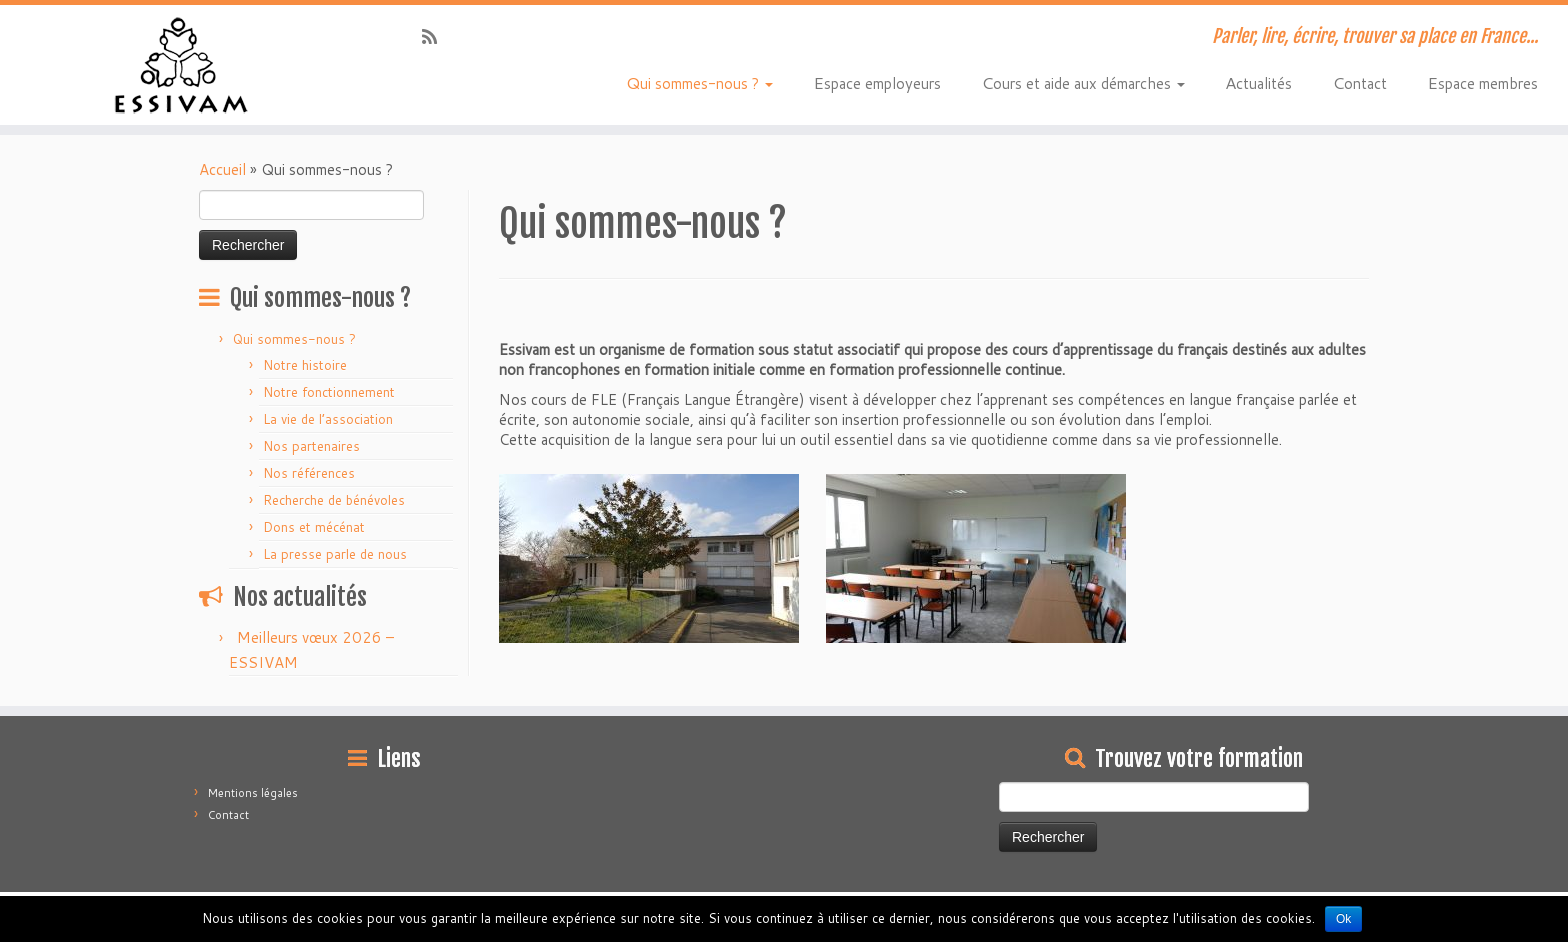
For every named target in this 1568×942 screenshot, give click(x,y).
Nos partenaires (311, 446)
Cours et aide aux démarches (1083, 82)
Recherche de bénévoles (334, 500)
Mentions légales (253, 793)
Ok (1343, 919)
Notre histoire (305, 365)
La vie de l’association (328, 419)
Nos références (309, 473)
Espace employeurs (877, 82)
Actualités (1258, 82)
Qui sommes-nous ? (699, 82)
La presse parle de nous (335, 554)
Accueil (222, 169)
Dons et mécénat (314, 527)
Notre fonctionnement (329, 392)
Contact (1359, 82)
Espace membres (1482, 82)
